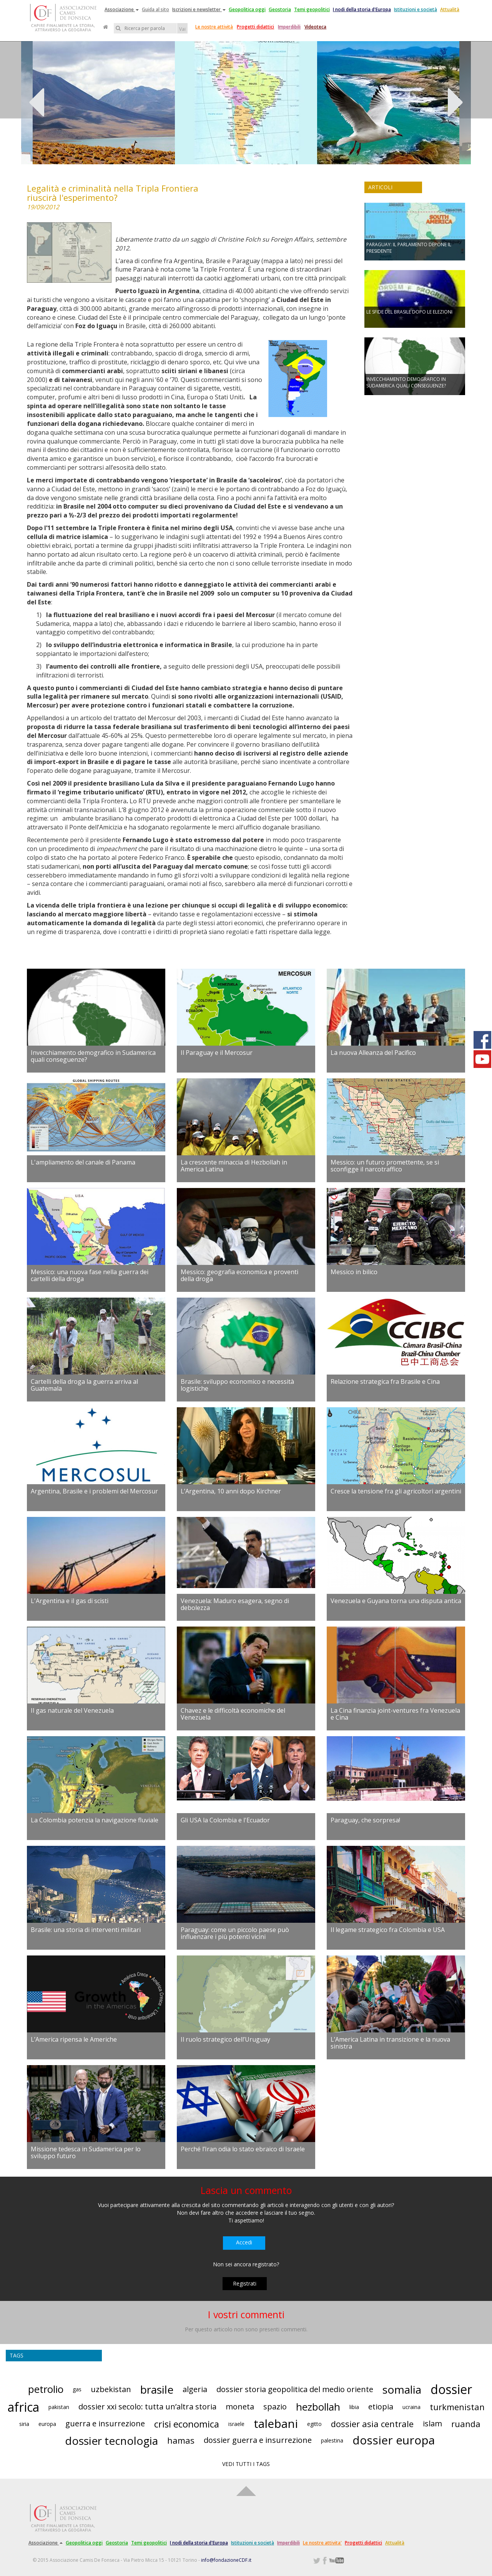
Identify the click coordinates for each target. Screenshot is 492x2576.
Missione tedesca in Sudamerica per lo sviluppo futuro (86, 2152)
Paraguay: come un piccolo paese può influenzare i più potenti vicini (235, 1933)
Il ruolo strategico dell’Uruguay (225, 2039)
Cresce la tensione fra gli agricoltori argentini (396, 1491)
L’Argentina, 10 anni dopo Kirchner (231, 1491)
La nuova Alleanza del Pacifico (373, 1052)
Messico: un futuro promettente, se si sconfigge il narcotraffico (385, 1165)
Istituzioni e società (415, 9)
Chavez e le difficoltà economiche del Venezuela (233, 1714)
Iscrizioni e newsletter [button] (199, 9)
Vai (182, 29)
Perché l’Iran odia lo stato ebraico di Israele (243, 2149)
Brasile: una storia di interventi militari (86, 1929)
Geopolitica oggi (247, 9)
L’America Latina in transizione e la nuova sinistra (390, 2042)
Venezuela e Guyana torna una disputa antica (396, 1601)
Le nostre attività (214, 26)
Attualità (449, 9)
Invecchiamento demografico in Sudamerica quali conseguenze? (93, 1056)
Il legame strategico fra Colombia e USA (388, 1929)
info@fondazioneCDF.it (226, 2560)
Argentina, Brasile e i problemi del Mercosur (94, 1491)
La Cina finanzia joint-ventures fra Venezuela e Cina (395, 1714)
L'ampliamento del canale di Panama (83, 1162)
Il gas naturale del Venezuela (72, 1710)
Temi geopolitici (312, 9)
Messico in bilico (354, 1272)
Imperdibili (289, 26)
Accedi (244, 2242)
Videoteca (315, 26)
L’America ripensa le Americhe (74, 2039)
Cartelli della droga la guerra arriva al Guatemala (84, 1385)
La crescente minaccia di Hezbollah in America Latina (234, 1165)
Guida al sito (155, 9)
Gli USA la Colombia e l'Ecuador (225, 1820)
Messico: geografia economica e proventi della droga (239, 1275)
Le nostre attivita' (322, 2542)
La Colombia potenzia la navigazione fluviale (94, 1820)
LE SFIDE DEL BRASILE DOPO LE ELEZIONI (409, 312)
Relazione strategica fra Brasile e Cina (385, 1381)
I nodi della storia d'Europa (362, 9)
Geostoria (280, 9)
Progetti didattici (255, 26)
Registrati (244, 2283)
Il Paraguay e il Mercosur (217, 1052)
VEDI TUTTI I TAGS (246, 2464)
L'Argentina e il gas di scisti (69, 1601)
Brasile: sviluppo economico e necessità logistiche (237, 1385)
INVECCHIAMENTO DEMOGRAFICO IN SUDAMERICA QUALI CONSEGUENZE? (406, 382)
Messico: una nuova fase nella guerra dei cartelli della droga (89, 1275)
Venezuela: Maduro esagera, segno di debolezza (235, 1604)
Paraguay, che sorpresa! (365, 1820)
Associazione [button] (122, 9)
